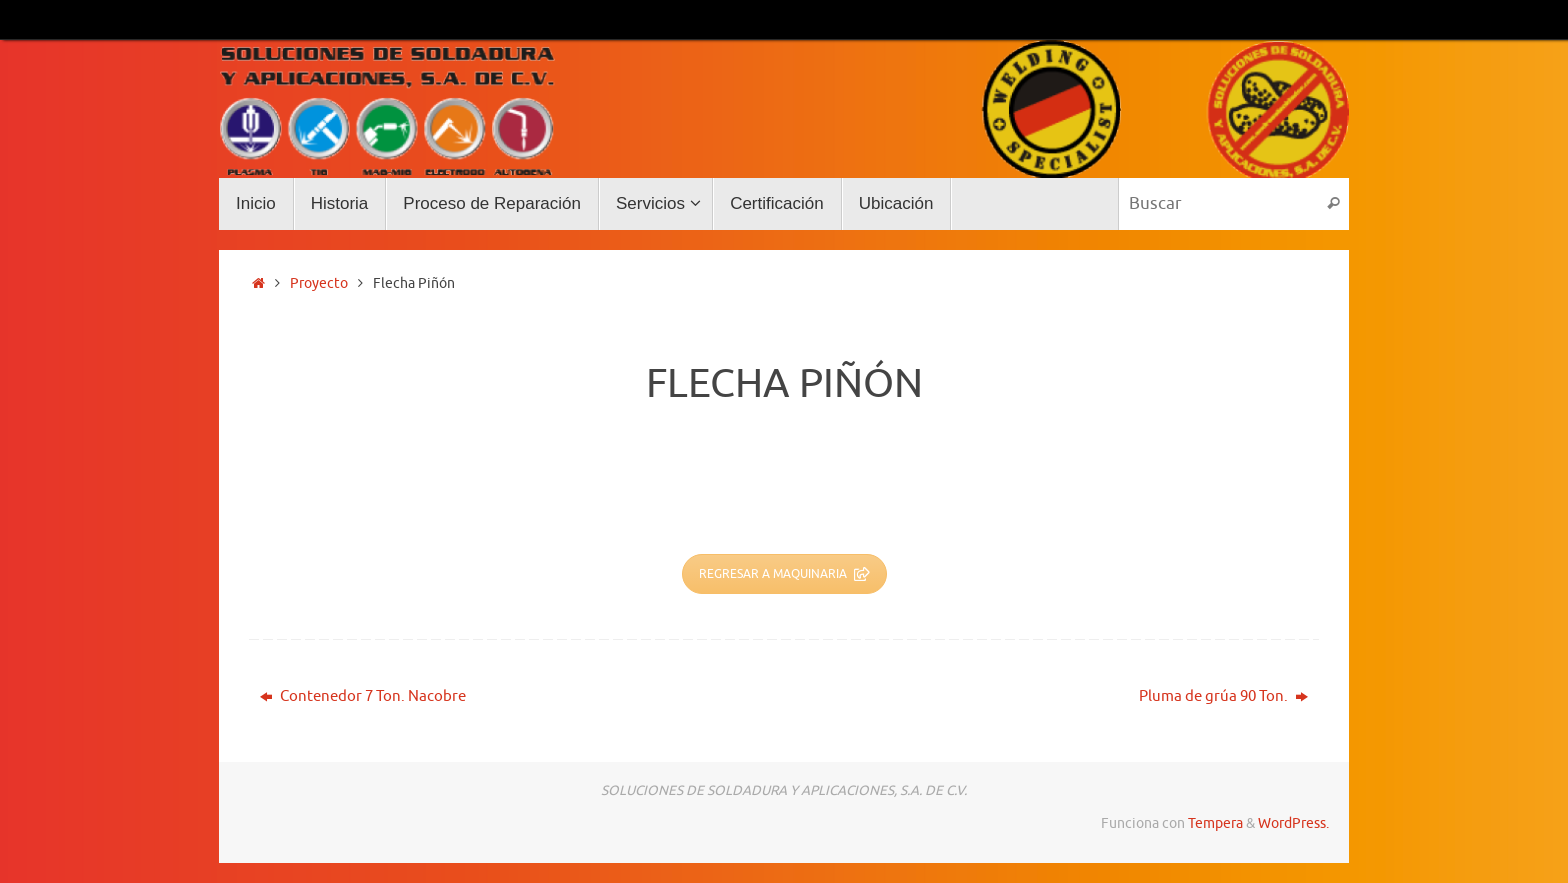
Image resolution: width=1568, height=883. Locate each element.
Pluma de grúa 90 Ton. (1223, 696)
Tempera (1215, 823)
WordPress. (1293, 823)
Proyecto (319, 283)
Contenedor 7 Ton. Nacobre (363, 696)
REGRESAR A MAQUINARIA (784, 574)
